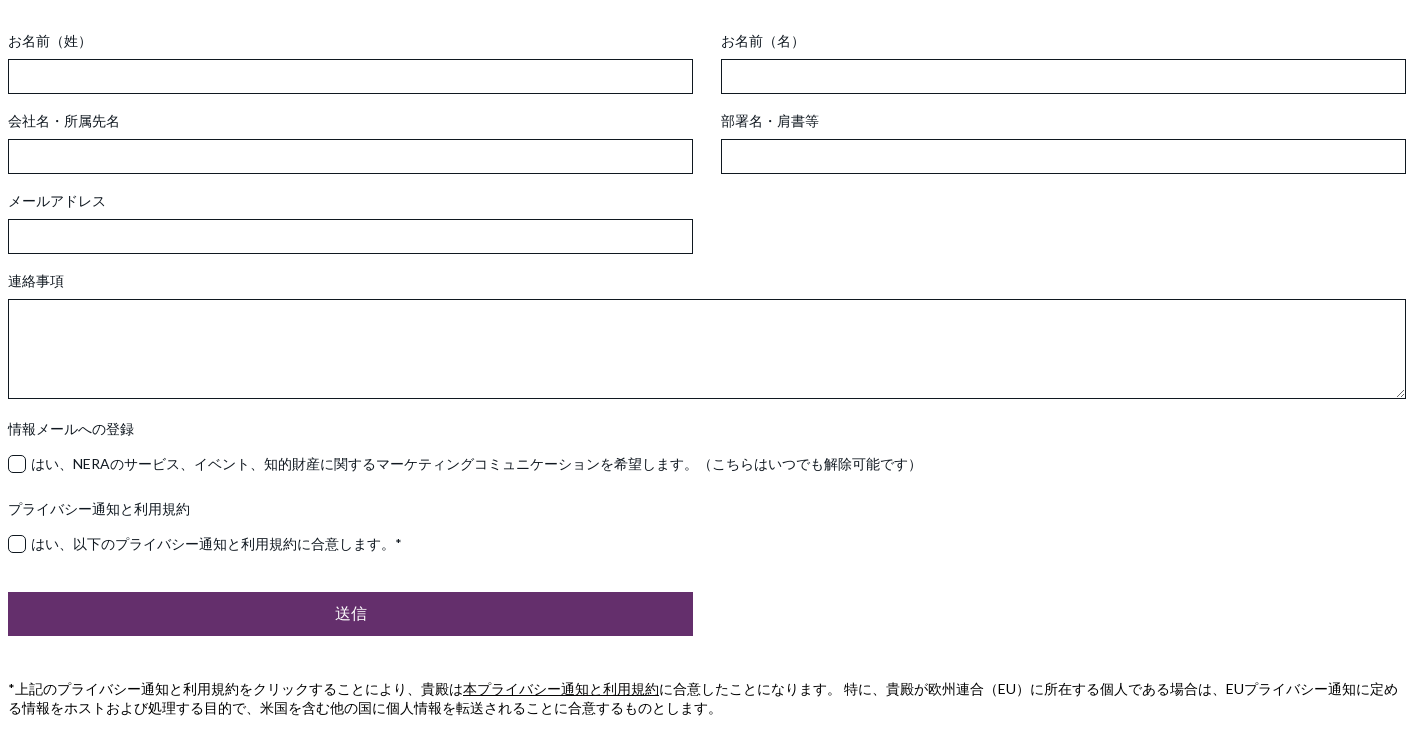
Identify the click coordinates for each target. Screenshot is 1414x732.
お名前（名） (763, 40)
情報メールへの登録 (71, 428)
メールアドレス (57, 200)
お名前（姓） (50, 40)
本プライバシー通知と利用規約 (561, 688)
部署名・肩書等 (770, 120)
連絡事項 (36, 280)
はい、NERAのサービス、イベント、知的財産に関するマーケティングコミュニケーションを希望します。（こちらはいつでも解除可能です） (476, 463)
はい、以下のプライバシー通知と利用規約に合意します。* (216, 543)
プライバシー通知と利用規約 (99, 508)
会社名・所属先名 (64, 120)
